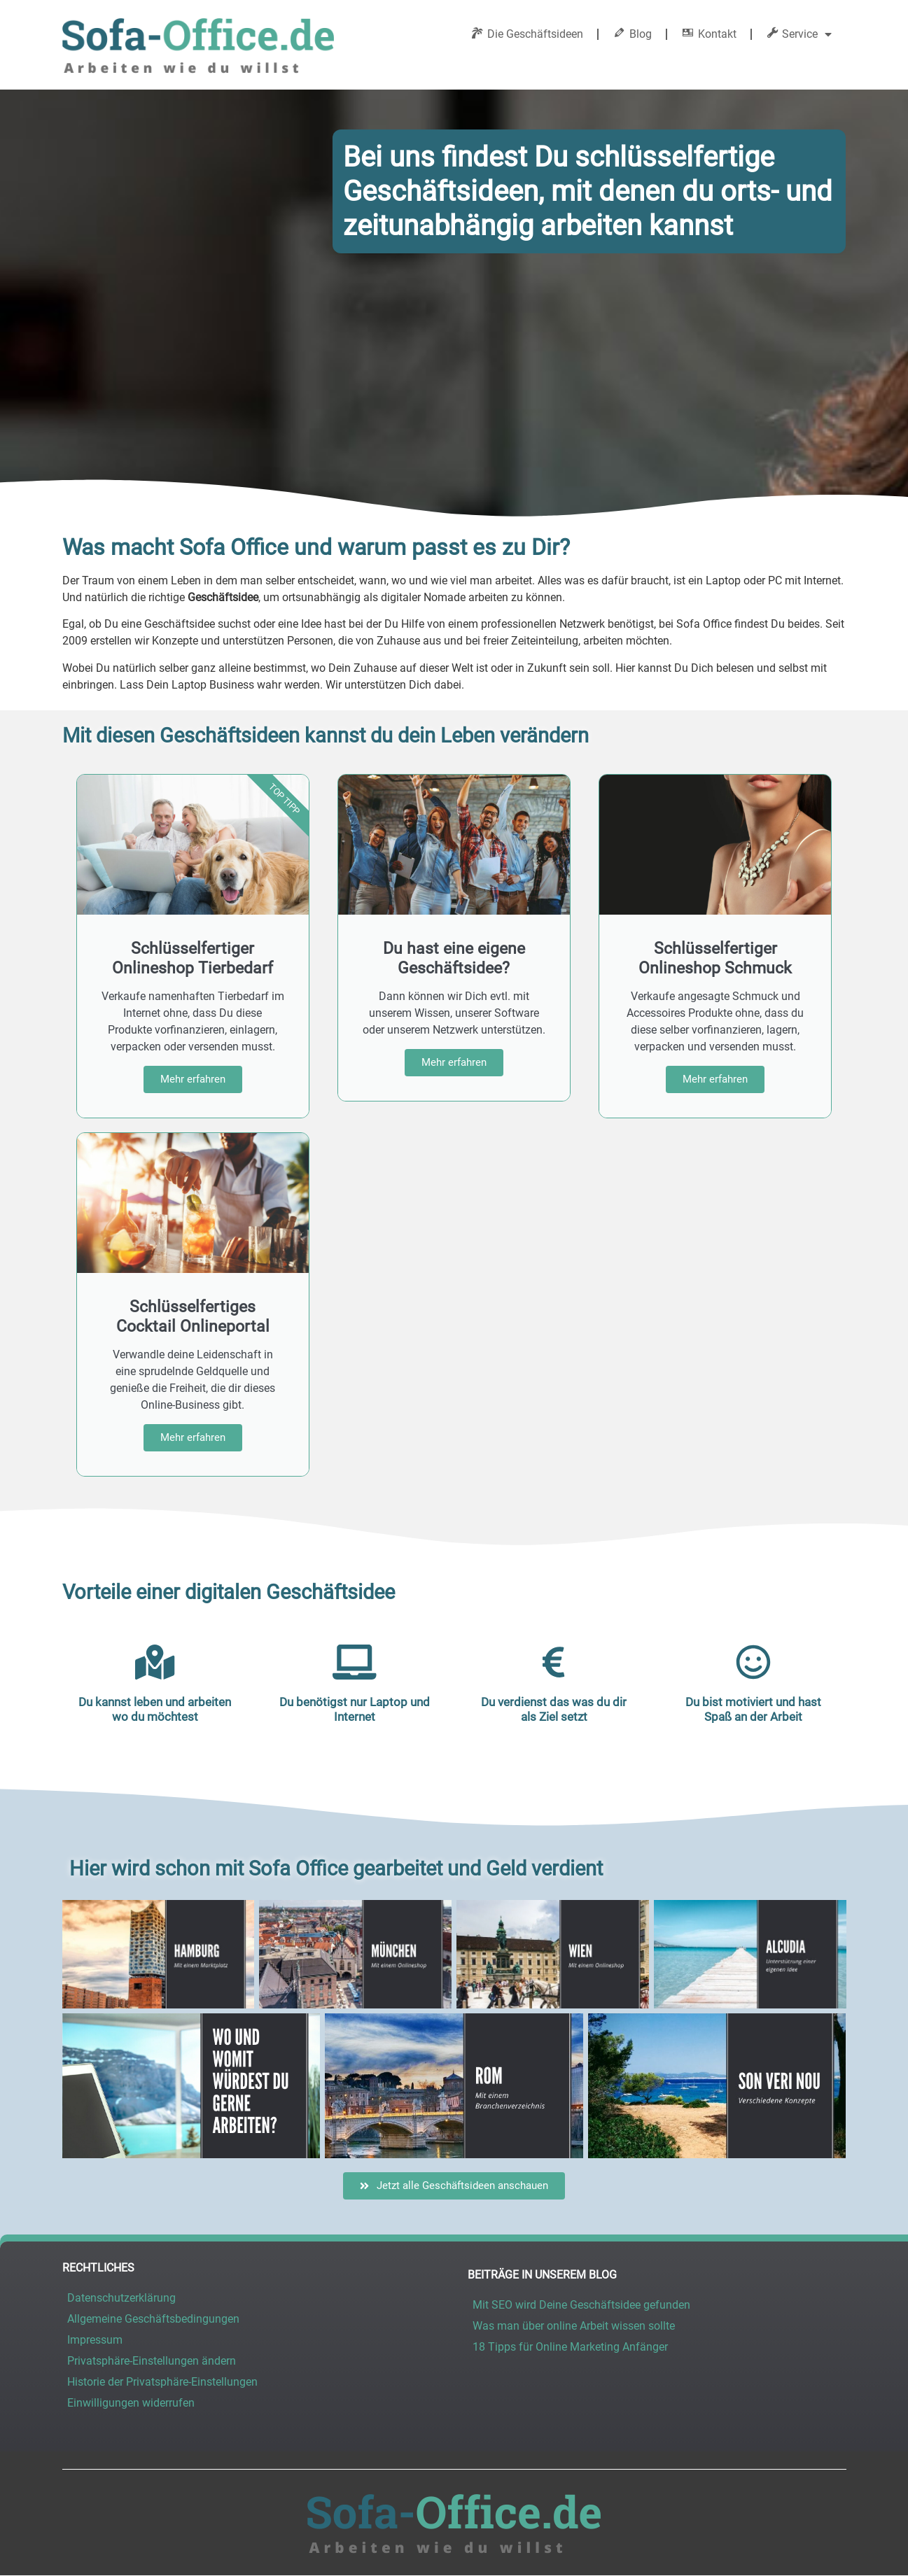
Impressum (95, 2339)
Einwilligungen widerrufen (131, 2402)
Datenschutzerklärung (121, 2297)
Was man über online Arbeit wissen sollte (574, 2325)
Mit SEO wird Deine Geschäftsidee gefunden (581, 2304)
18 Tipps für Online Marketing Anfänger (570, 2346)
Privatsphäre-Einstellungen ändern (151, 2360)
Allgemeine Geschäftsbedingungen (153, 2318)
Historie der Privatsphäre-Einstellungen (162, 2381)
